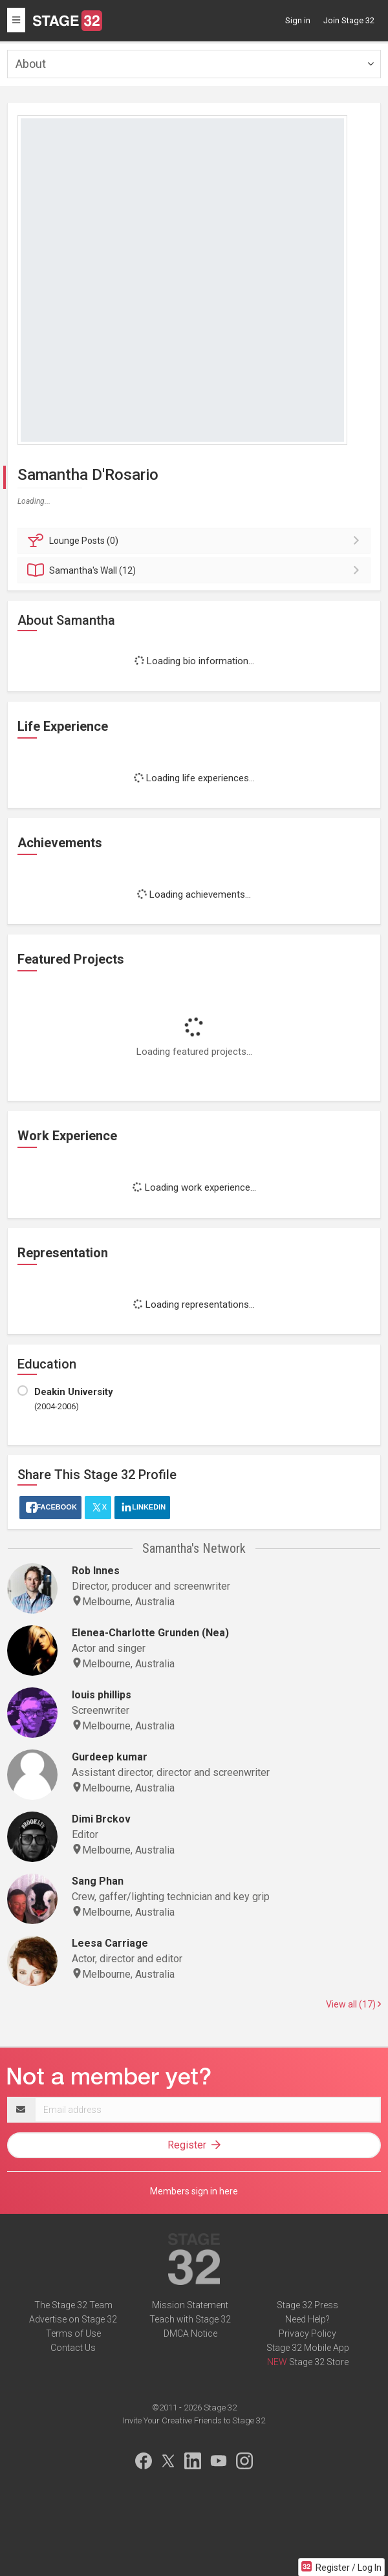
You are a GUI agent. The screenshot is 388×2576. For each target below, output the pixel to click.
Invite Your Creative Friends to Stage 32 (194, 2420)
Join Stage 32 (348, 20)
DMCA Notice (190, 2333)
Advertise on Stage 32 (73, 2319)
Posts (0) (196, 540)
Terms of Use (73, 2333)
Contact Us (73, 2348)
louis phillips (101, 1695)
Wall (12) (196, 570)
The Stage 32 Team (73, 2305)
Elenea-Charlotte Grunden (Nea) (150, 1633)
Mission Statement (190, 2305)
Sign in (297, 20)
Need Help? (307, 2319)
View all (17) (353, 2004)
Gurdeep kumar (109, 1757)
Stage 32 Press (307, 2305)
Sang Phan (98, 1881)
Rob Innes (96, 1570)
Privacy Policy (307, 2333)
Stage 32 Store (319, 2362)
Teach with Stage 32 (190, 2319)
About (31, 63)
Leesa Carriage (110, 1943)
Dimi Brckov (101, 1819)
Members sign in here (194, 2191)
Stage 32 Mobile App (307, 2348)
